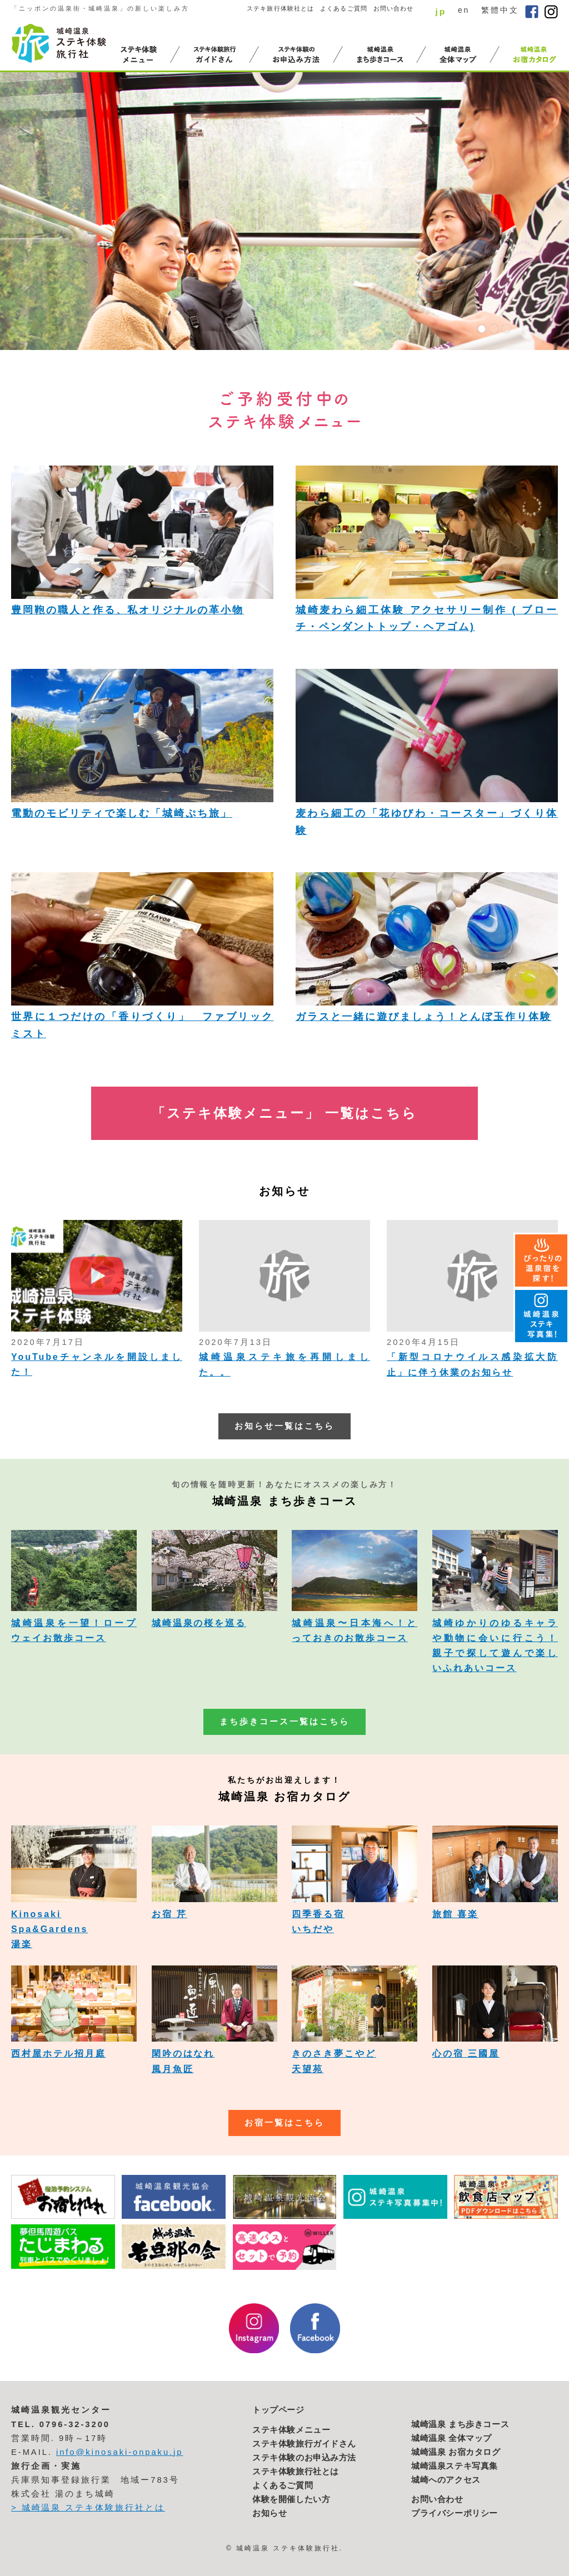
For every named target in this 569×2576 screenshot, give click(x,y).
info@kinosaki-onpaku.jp (119, 2452)
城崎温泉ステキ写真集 (454, 2466)
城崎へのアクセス (446, 2479)
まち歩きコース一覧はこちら (284, 1721)
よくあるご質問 (343, 8)
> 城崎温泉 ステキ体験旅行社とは (88, 2507)
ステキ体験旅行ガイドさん (304, 2443)
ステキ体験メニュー (291, 2429)
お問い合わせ (393, 8)
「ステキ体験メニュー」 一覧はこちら (284, 1113)
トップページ (278, 2409)
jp (440, 11)
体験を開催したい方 (291, 2499)
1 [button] (481, 329)
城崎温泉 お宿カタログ (456, 2452)
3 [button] (506, 329)
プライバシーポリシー (454, 2513)
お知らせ (269, 2513)
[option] (284, 211)
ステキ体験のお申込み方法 (304, 2457)
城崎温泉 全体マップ (451, 2438)
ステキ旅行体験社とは (280, 8)
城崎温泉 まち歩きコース (460, 2424)
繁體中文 (500, 10)
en (464, 10)
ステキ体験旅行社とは (295, 2471)
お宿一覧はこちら (284, 2122)
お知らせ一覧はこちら (284, 1426)
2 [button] (494, 329)
